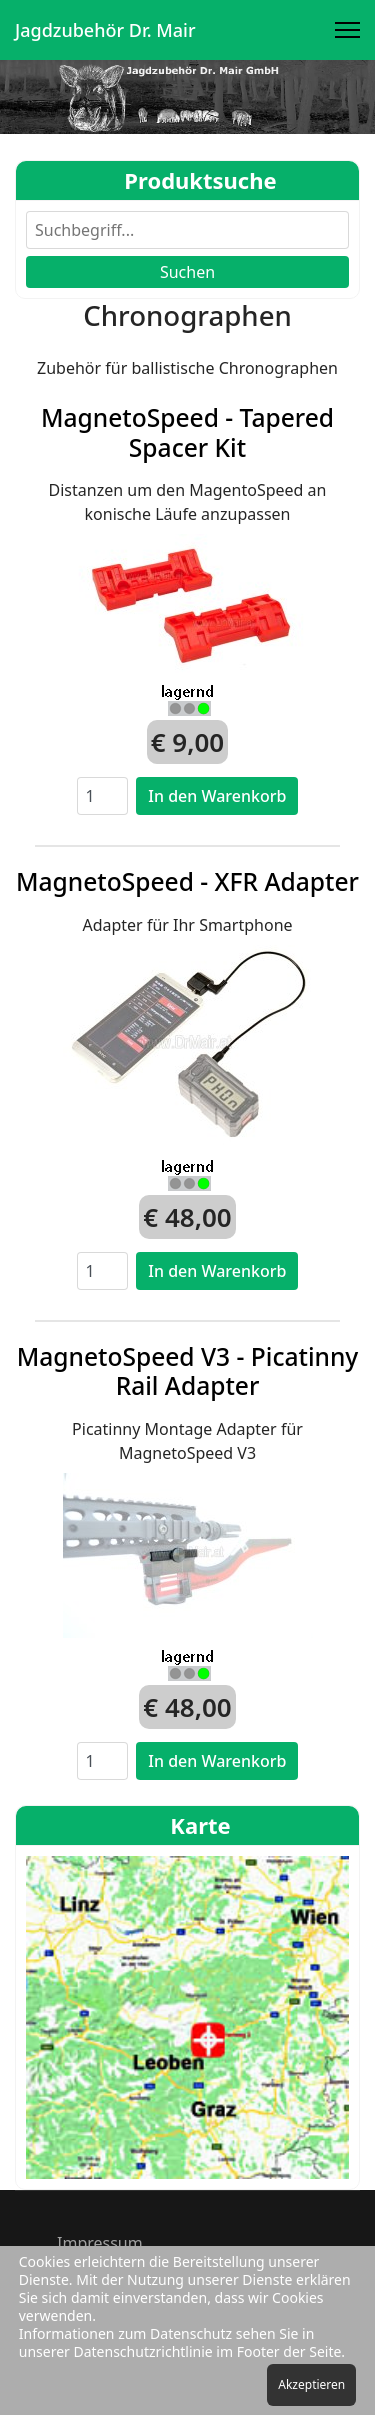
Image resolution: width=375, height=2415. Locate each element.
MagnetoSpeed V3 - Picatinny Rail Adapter (188, 1371)
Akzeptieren (311, 2384)
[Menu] (347, 30)
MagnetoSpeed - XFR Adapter (187, 881)
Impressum (100, 2243)
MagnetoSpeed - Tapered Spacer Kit (187, 432)
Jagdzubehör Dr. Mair (105, 30)
